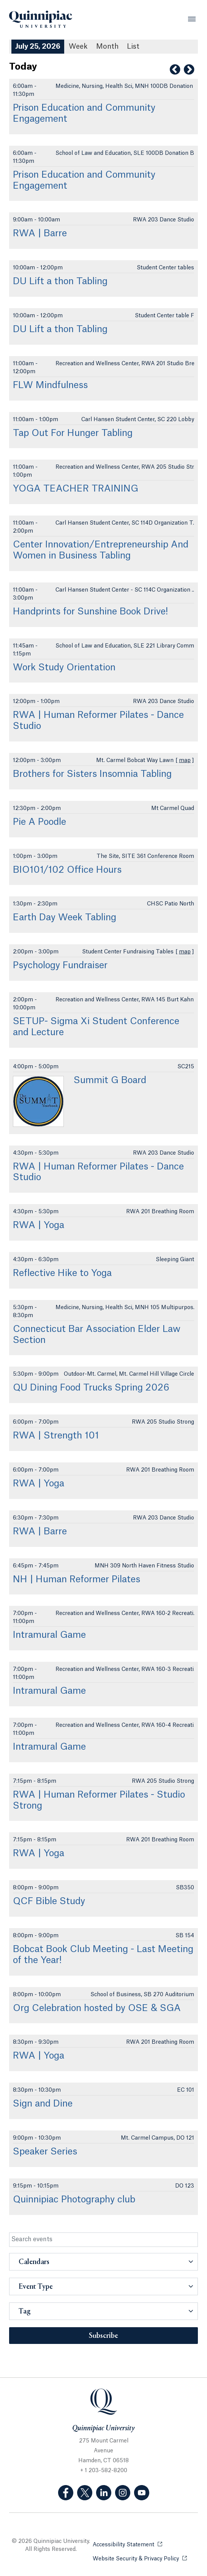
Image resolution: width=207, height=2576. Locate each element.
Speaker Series (45, 2151)
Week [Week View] (78, 46)
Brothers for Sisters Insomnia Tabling (92, 774)
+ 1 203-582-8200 (103, 2470)
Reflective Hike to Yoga (62, 1273)
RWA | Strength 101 (56, 1435)
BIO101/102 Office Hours (67, 870)
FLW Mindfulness (50, 385)
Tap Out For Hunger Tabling (73, 433)
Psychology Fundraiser (60, 965)
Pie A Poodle (39, 822)
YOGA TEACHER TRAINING (75, 488)
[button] (103, 2262)
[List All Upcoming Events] (133, 47)
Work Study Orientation (64, 667)
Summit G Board (110, 1080)
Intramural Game (49, 1635)
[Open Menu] (192, 19)
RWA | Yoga (38, 1225)
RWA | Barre (40, 233)
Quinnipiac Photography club (74, 2199)
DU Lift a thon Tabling (60, 281)
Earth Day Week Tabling (64, 917)
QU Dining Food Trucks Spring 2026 (91, 1387)
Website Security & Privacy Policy (140, 2558)
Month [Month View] (107, 46)
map (185, 760)
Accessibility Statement (127, 2544)
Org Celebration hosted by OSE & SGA (97, 2008)
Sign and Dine (43, 2103)
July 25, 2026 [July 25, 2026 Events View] (37, 46)
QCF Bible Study (49, 1901)
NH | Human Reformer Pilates (76, 1579)
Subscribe (103, 2336)
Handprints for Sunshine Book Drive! (90, 611)
